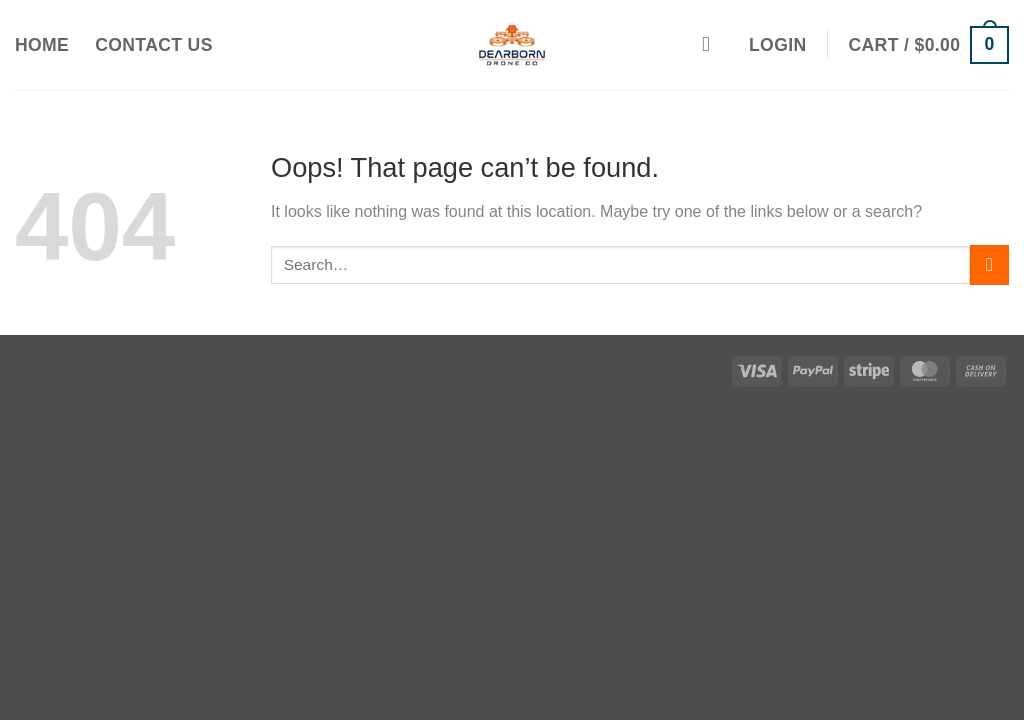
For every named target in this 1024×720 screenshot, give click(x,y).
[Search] (712, 44)
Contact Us (154, 45)
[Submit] (989, 264)
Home (42, 45)
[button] (777, 45)
